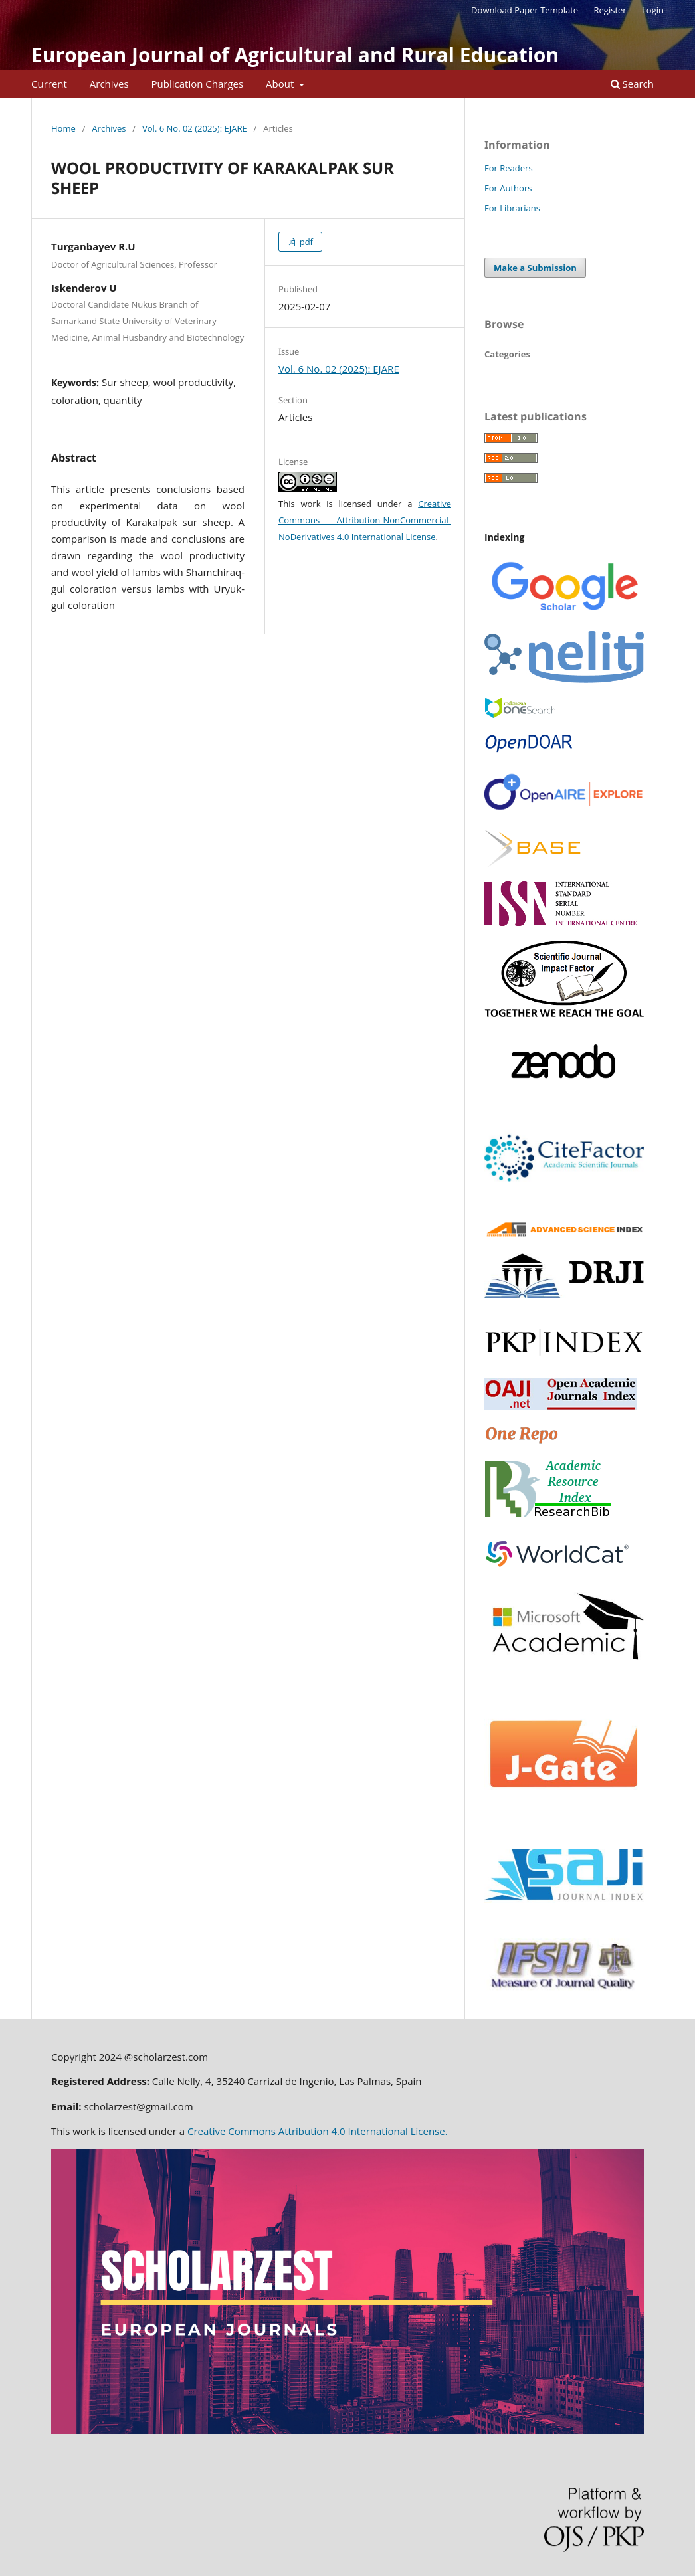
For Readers (508, 168)
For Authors (508, 188)
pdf (305, 242)
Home (63, 128)
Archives (109, 83)
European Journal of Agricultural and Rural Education (295, 54)
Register (610, 10)
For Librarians (512, 208)
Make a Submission (535, 268)
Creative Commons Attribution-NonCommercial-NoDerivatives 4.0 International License (364, 520)
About (281, 83)
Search (632, 83)
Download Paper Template (524, 10)
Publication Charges (197, 83)
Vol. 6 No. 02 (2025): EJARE (194, 128)
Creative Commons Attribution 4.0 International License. (317, 2131)
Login (653, 10)
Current (49, 83)
